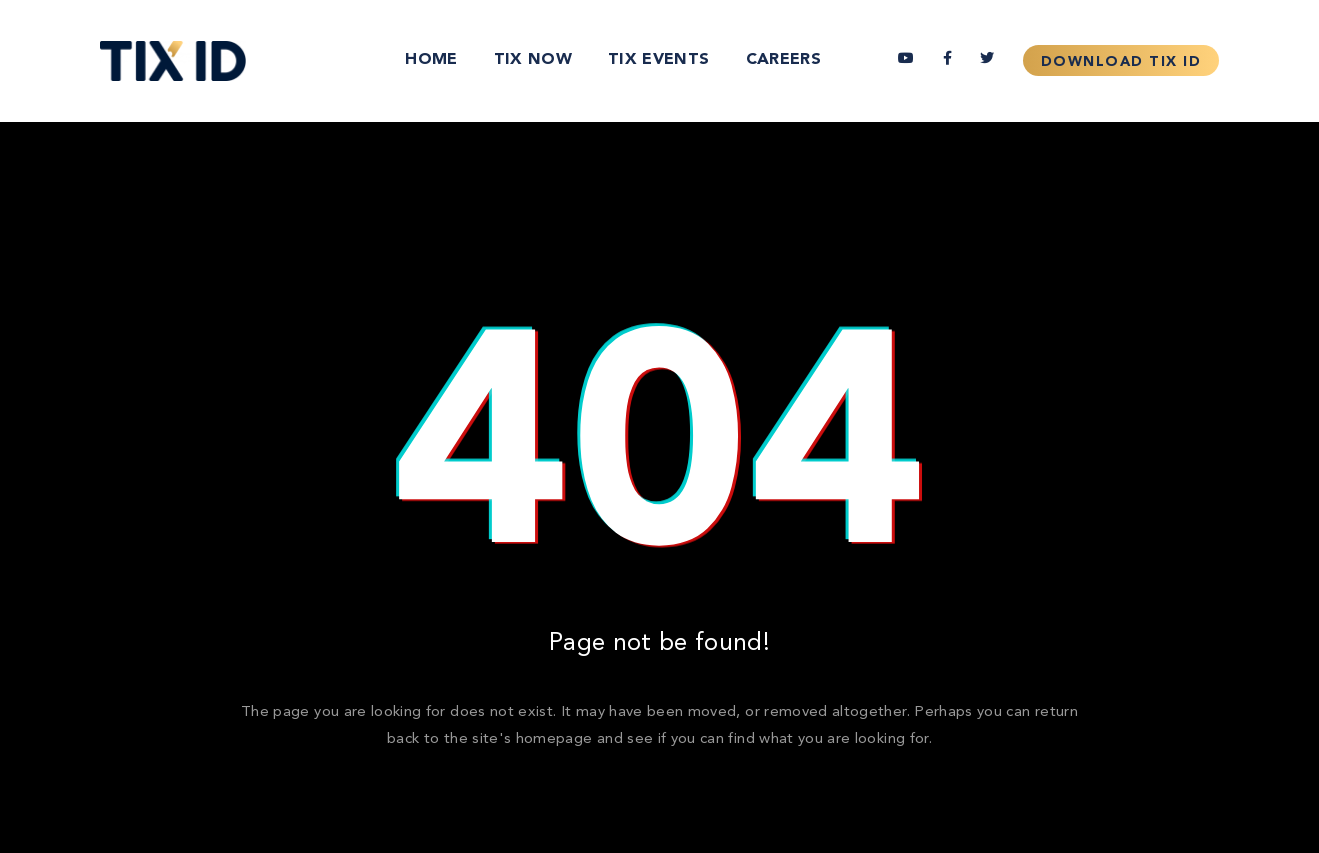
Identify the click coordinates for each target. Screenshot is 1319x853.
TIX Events (659, 60)
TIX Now (533, 60)
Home (431, 60)
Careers (783, 60)
